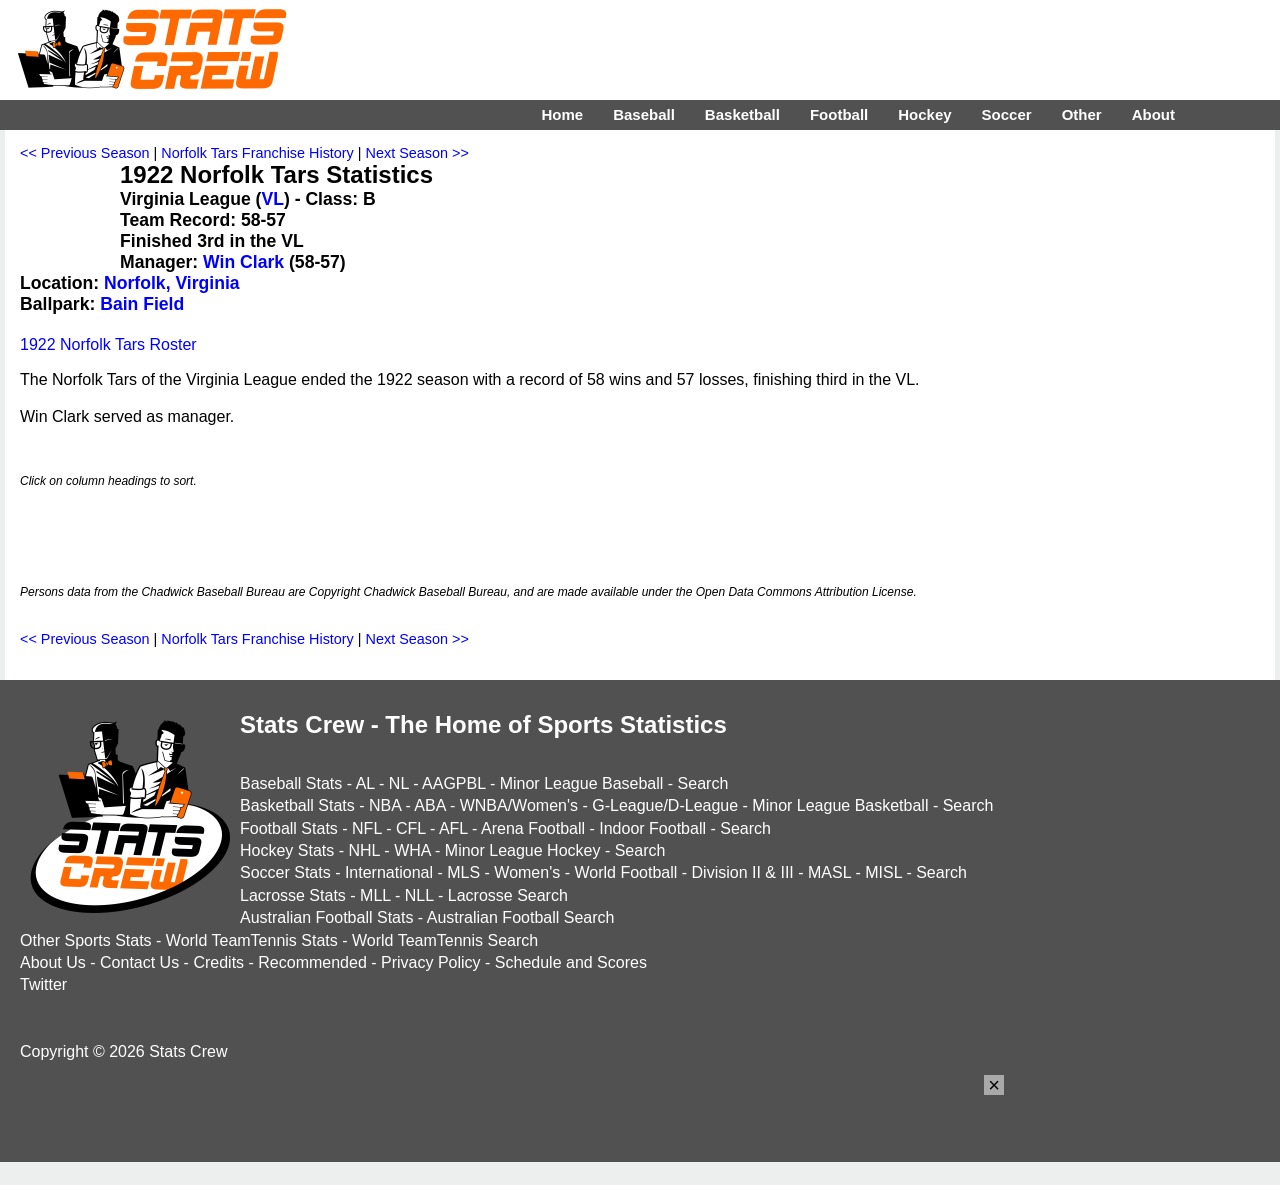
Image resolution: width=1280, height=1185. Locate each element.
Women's (527, 872)
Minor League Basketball (840, 805)
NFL (367, 828)
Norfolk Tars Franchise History (257, 153)
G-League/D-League (665, 805)
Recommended (312, 962)
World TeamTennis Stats (252, 940)
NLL (419, 895)
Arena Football (533, 828)
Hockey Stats (287, 850)
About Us (53, 962)
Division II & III (743, 872)
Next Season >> (417, 153)
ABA (429, 805)
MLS (463, 872)
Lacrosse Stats (293, 895)
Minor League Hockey (523, 850)
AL (365, 783)
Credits (218, 962)
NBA (385, 805)
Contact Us (139, 962)
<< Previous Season (85, 153)
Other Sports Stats (86, 940)
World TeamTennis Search (445, 940)
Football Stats (289, 828)
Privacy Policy (431, 962)
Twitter (43, 984)
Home (562, 114)
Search (703, 783)
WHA (412, 850)
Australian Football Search (521, 917)
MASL (829, 872)
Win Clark (243, 262)
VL (272, 199)
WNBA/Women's (519, 805)
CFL (411, 828)
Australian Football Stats (326, 917)
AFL (453, 828)
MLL (375, 895)
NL (399, 783)
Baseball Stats (291, 783)
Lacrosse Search (508, 895)
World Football (625, 872)
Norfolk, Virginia (172, 283)
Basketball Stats (297, 805)
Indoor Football (652, 828)
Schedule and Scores (571, 962)
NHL (363, 850)
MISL (883, 872)
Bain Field (142, 304)
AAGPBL (453, 783)
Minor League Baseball (582, 783)
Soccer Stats (285, 872)
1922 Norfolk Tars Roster (108, 344)
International (389, 872)
